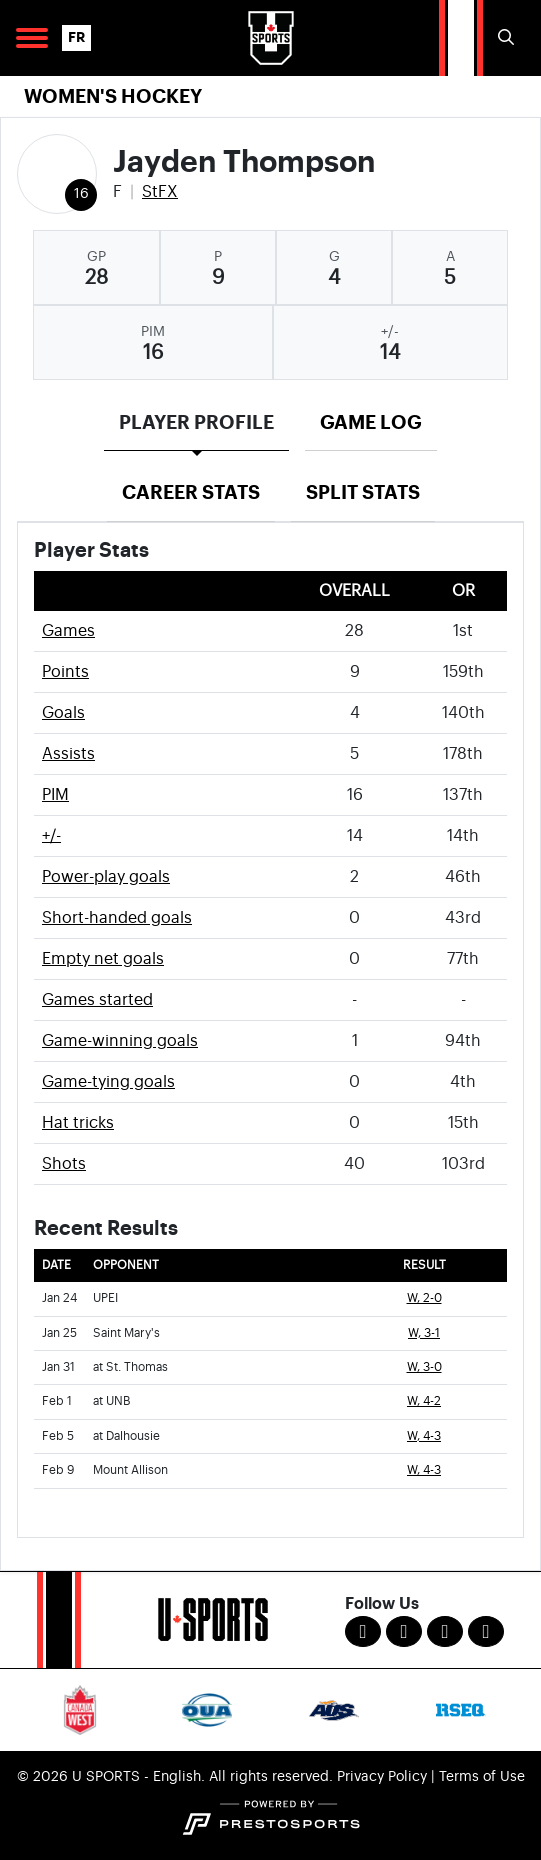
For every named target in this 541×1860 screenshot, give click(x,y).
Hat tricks (78, 1123)
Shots (64, 1164)
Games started (97, 1000)
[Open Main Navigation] (32, 38)
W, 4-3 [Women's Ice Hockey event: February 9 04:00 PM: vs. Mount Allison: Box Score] (424, 1470)
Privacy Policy (382, 1777)
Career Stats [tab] (191, 492)
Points (65, 672)
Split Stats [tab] (363, 492)
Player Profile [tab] (196, 422)
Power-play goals (106, 877)
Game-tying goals (108, 1082)
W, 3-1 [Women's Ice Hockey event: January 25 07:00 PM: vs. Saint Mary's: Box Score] (424, 1333)
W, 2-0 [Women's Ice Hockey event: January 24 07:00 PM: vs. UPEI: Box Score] (424, 1298)
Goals (63, 713)
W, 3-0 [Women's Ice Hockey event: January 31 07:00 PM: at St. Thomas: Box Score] (424, 1367)
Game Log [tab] (371, 422)
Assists (68, 754)
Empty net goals (103, 959)
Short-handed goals (117, 918)
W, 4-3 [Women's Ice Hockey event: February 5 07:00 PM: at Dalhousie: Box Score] (424, 1436)
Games (68, 631)
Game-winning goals (120, 1041)
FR (76, 37)
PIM (55, 795)
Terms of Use (482, 1777)
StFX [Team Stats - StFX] (160, 192)
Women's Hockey (113, 96)
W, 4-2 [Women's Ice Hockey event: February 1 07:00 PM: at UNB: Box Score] (424, 1401)
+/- (51, 836)
